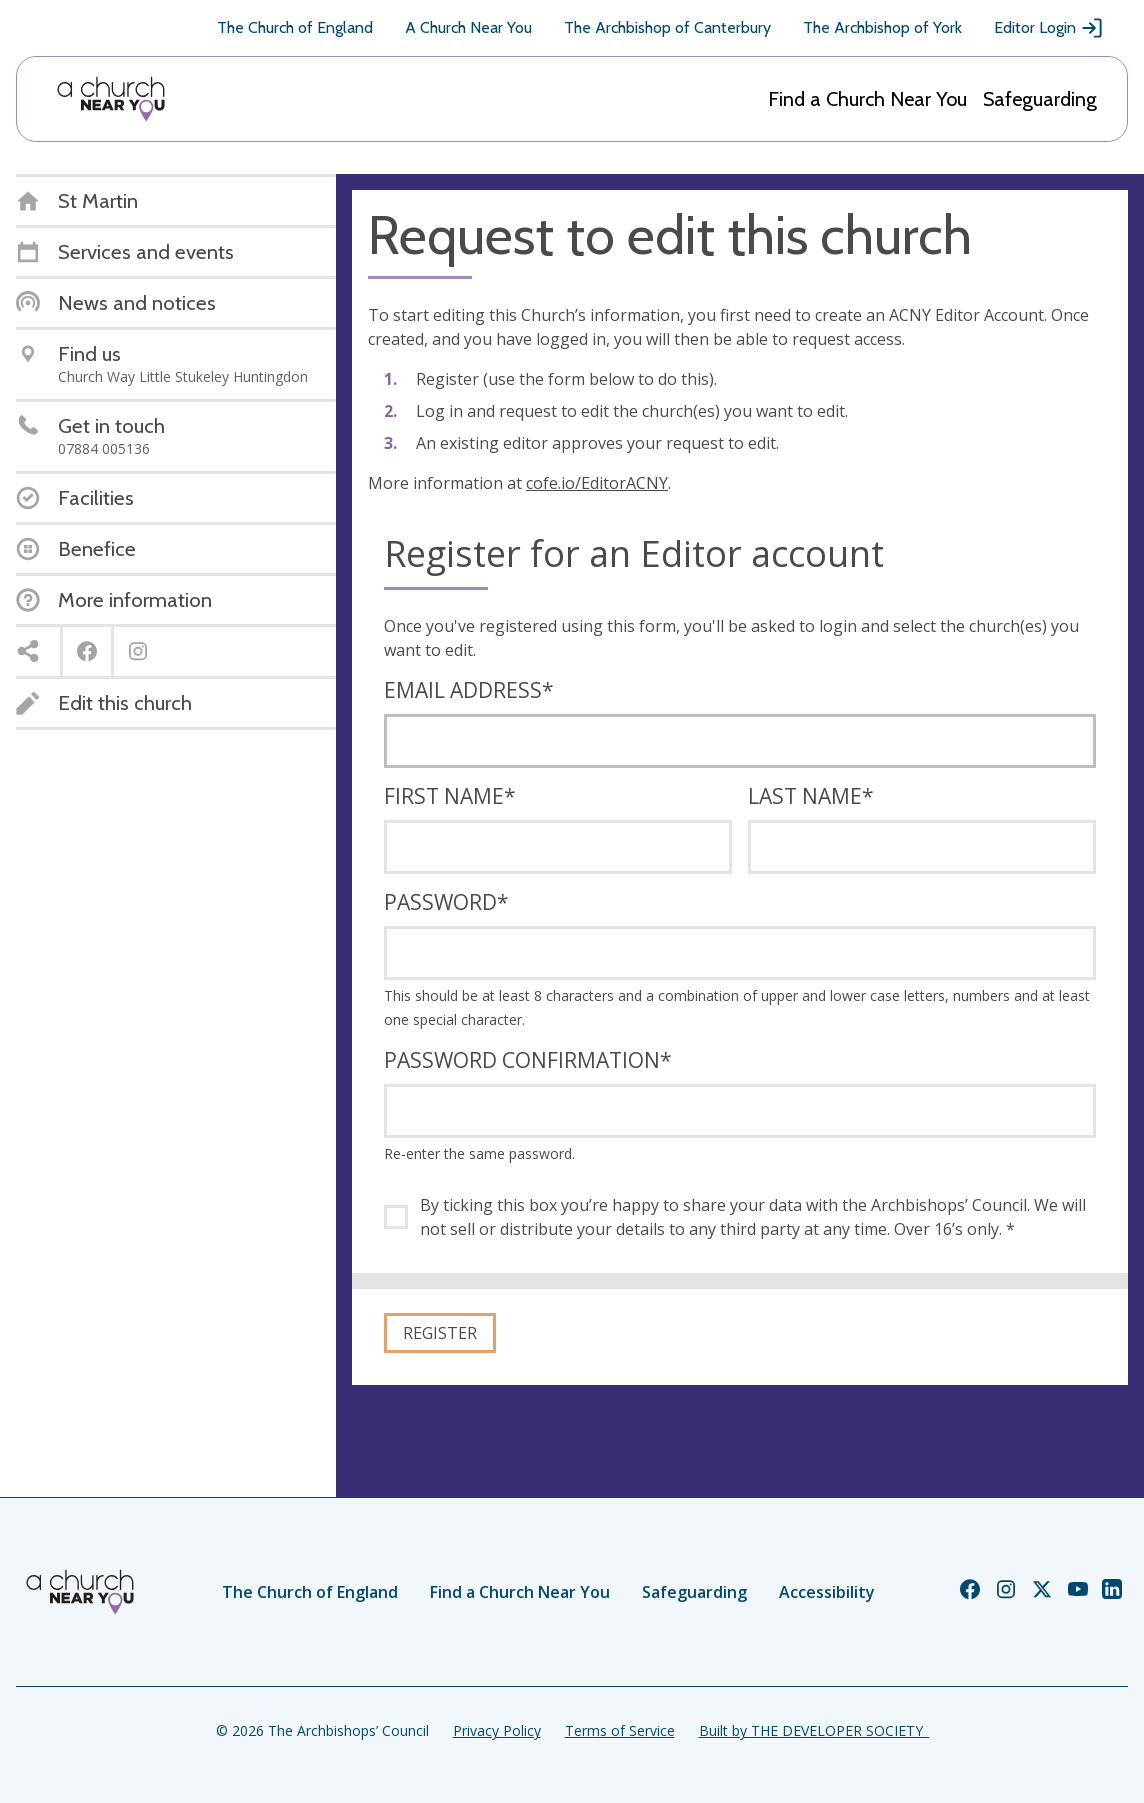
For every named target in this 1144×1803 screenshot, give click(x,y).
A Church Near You (468, 27)
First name (450, 796)
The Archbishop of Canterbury (667, 27)
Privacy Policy (497, 1730)
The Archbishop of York (882, 27)
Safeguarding (1040, 99)
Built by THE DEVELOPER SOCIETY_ (814, 1730)
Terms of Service (620, 1730)
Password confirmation (528, 1060)
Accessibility (827, 1592)
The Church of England (295, 27)
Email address (469, 690)
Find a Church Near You (867, 99)
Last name (811, 796)
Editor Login (1049, 28)
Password (446, 902)
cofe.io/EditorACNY (597, 483)
